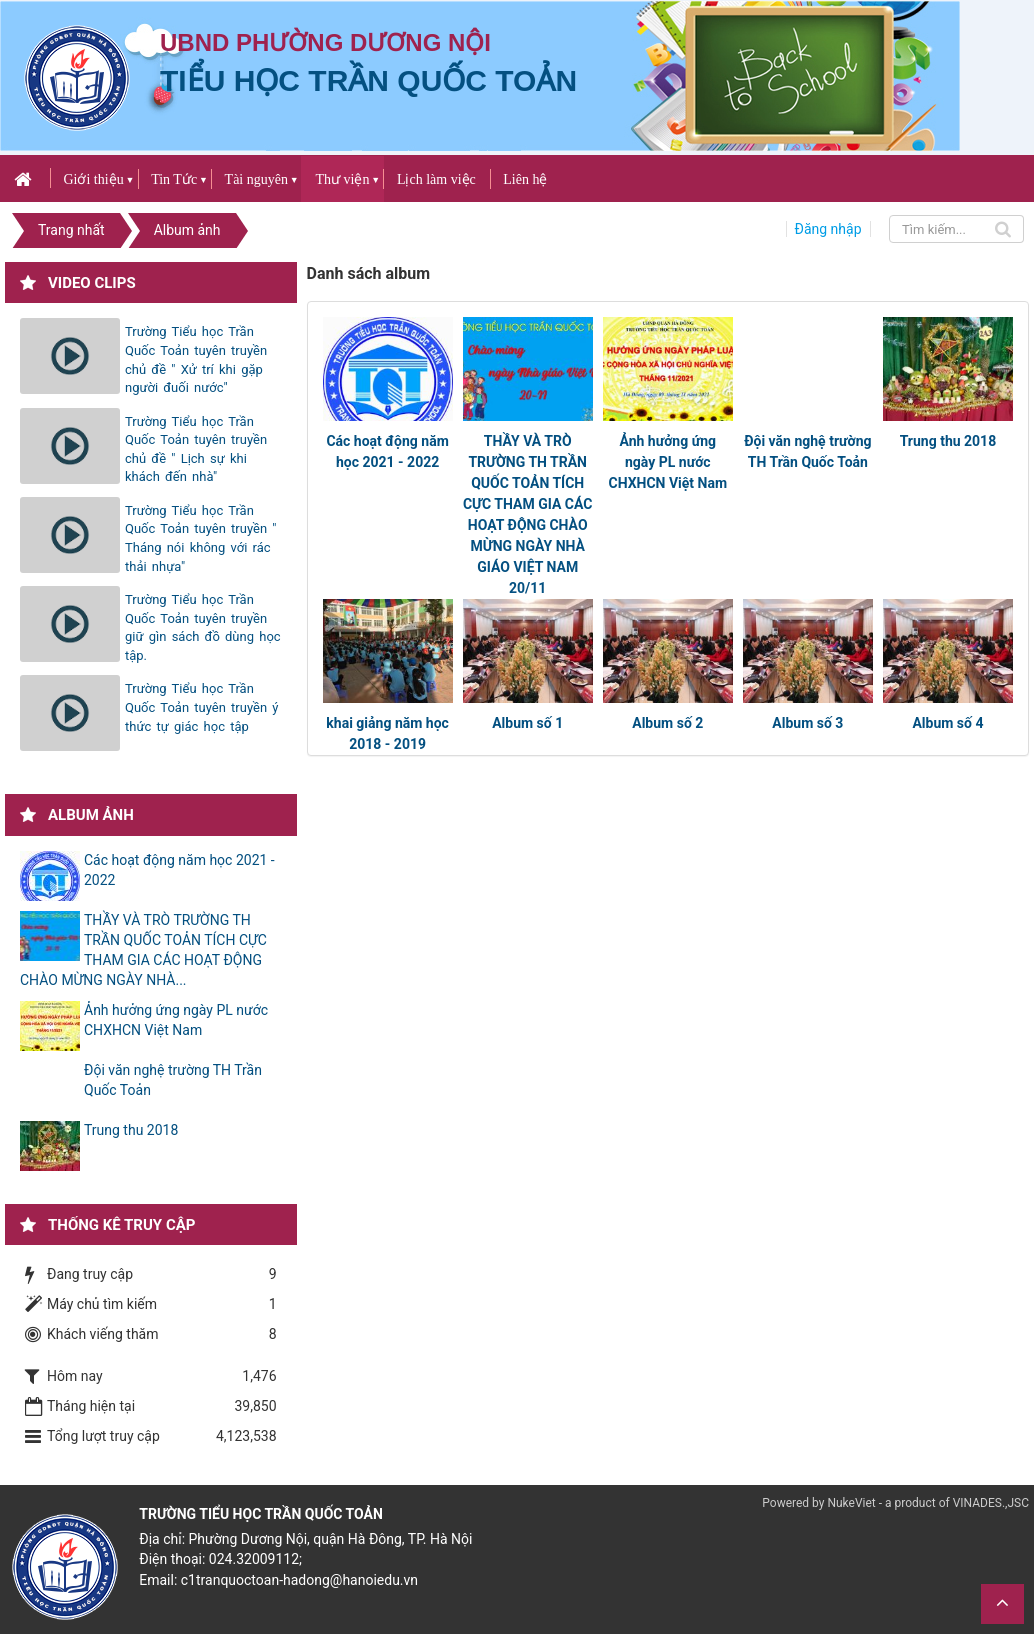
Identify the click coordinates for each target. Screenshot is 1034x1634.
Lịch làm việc (436, 179)
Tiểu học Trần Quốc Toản (368, 80)
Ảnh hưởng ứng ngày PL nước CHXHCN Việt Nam (667, 462)
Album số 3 (807, 723)
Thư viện (342, 179)
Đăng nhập (828, 229)
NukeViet (851, 1503)
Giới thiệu (93, 179)
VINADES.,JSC (991, 1503)
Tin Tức (174, 179)
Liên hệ (525, 179)
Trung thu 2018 (948, 441)
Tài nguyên (256, 179)
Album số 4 (947, 723)
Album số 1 (527, 723)
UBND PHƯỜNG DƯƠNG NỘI (325, 42)
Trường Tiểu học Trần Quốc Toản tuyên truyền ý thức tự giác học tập (201, 707)
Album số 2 (667, 723)
